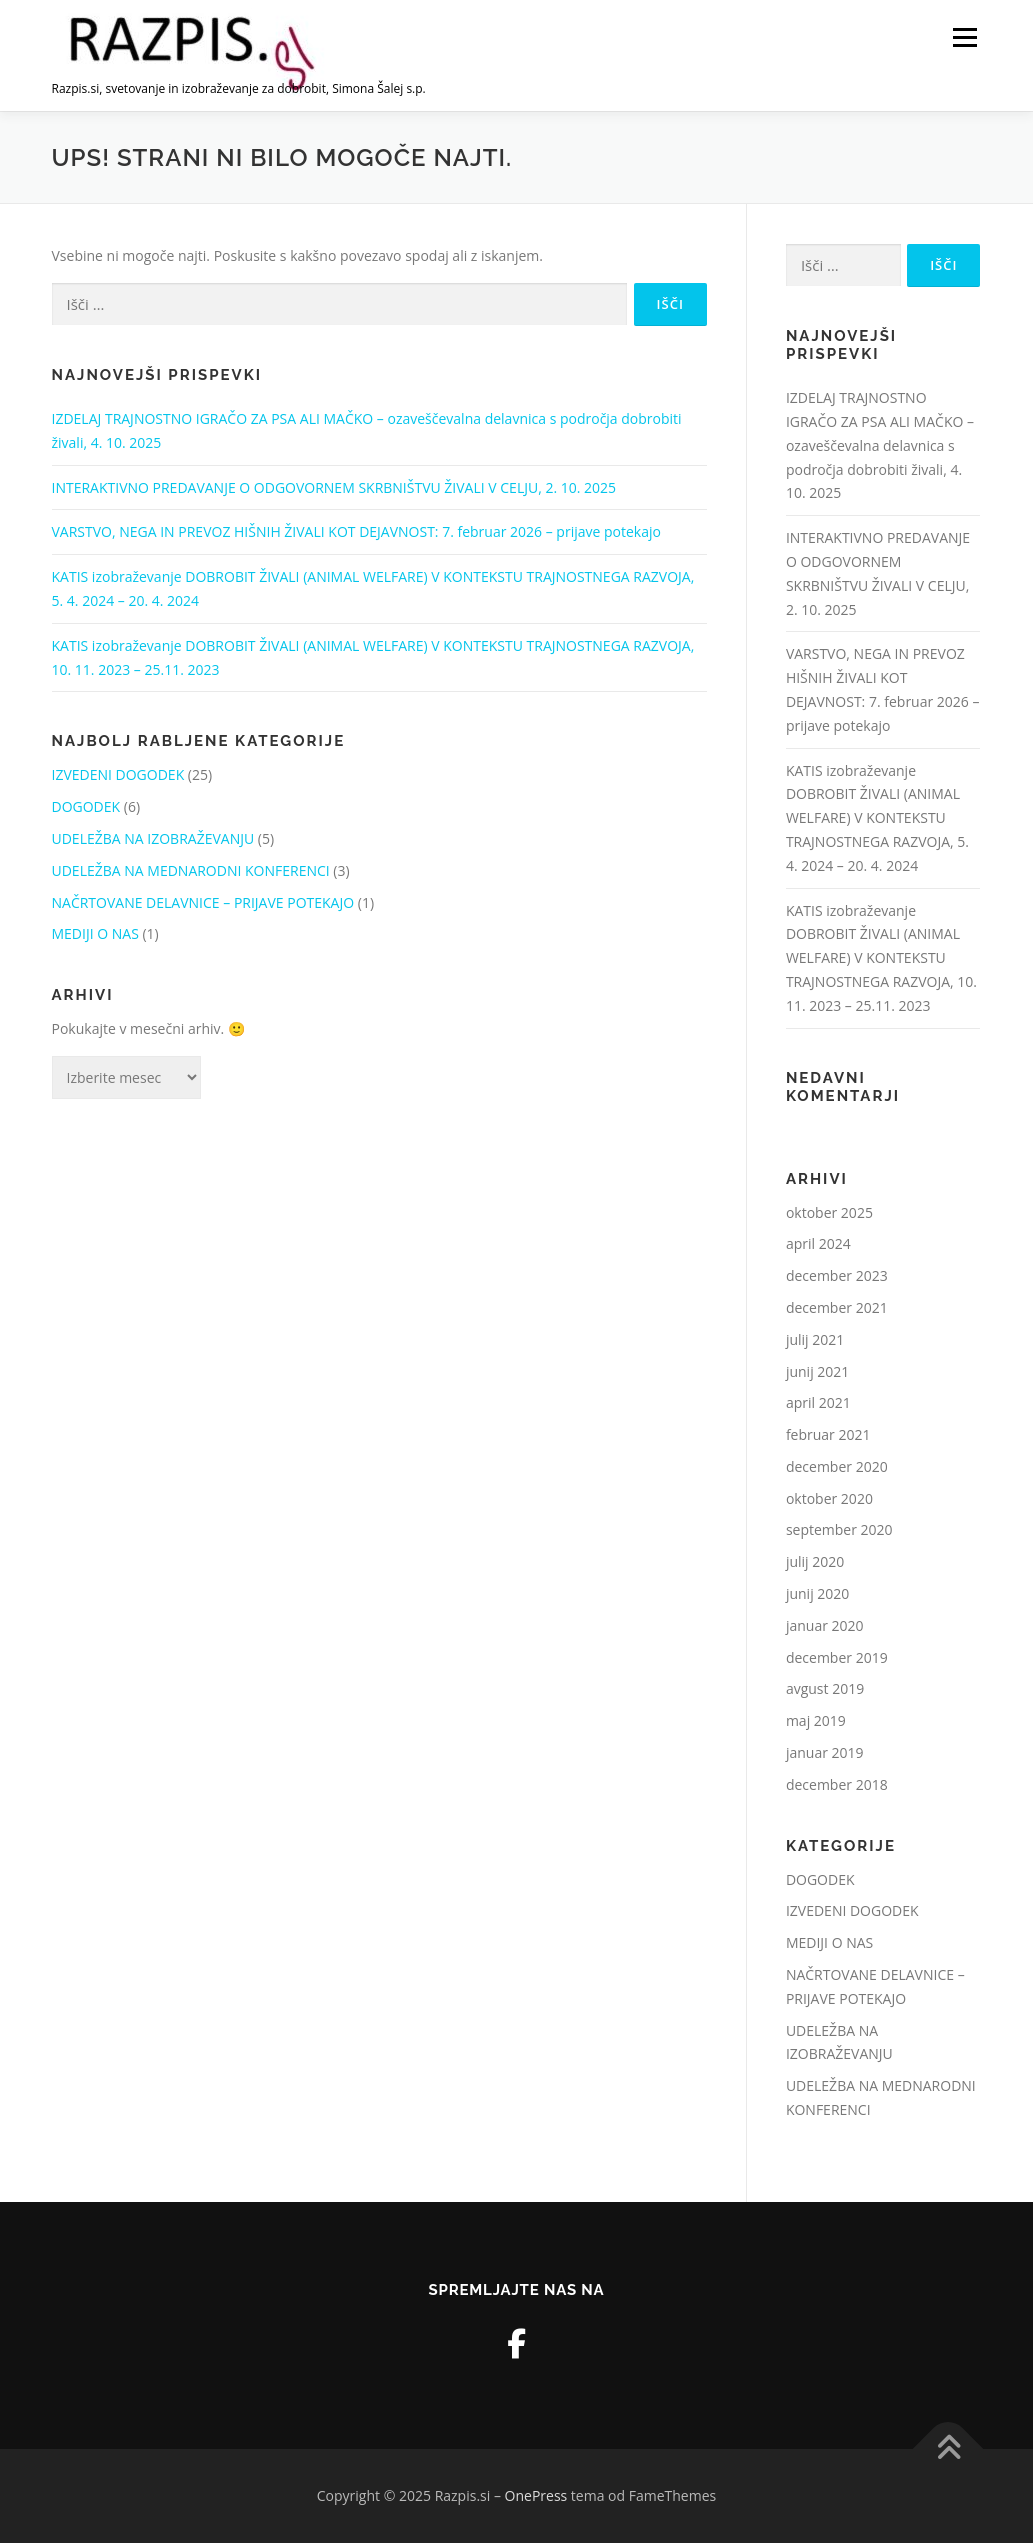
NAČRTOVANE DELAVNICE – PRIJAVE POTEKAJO (203, 902)
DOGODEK (86, 806)
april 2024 (818, 1243)
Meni (963, 37)
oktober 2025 (829, 1212)
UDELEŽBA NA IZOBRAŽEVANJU (153, 838)
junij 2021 (817, 1371)
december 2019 (837, 1657)
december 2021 (837, 1307)
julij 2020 (815, 1561)
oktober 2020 (829, 1498)
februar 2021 (828, 1434)
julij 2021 (815, 1339)
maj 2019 (816, 1720)
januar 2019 (825, 1752)
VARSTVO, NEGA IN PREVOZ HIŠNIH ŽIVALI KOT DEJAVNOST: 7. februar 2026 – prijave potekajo (356, 531)
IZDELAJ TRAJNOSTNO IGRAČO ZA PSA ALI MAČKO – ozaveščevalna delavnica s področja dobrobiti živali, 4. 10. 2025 (880, 445)
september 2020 (839, 1529)
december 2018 (837, 1784)
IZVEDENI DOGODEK (118, 774)
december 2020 (837, 1466)
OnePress (536, 2495)
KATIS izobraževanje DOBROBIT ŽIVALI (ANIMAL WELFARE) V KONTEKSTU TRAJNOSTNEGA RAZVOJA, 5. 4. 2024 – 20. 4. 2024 (877, 818)
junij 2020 (817, 1593)
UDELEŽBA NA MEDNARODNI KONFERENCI (191, 870)
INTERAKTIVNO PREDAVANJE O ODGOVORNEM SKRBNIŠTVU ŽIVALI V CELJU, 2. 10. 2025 (334, 487)
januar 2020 (825, 1625)
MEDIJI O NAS (95, 933)
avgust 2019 (825, 1688)
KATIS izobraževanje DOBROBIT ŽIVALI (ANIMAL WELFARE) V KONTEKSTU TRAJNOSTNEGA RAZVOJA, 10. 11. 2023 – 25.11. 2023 (881, 958)
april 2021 (818, 1402)
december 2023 (837, 1275)
